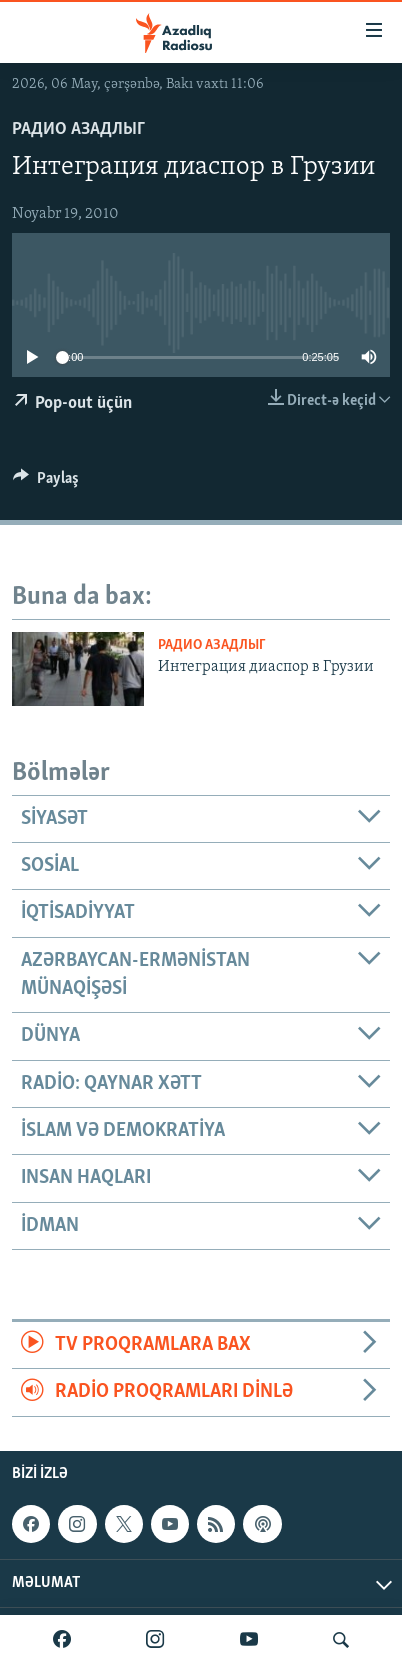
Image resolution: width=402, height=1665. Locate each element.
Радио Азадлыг (78, 129)
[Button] (46, 483)
